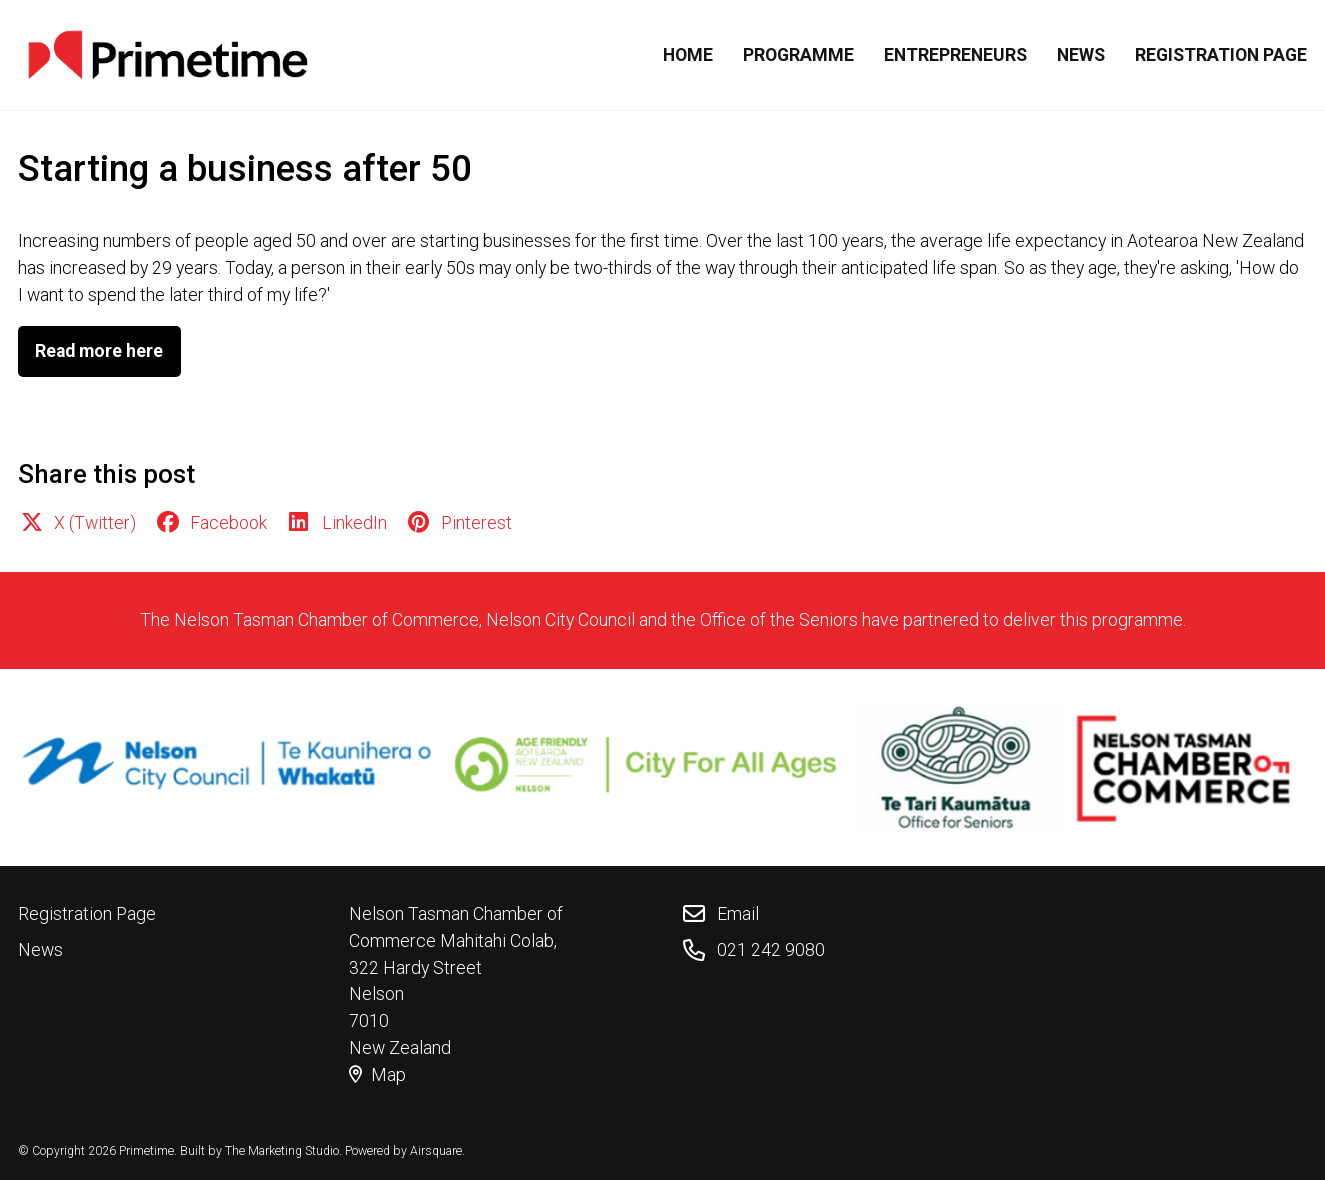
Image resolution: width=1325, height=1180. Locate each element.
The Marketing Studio (282, 1151)
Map (377, 1075)
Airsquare (436, 1151)
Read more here (99, 351)
